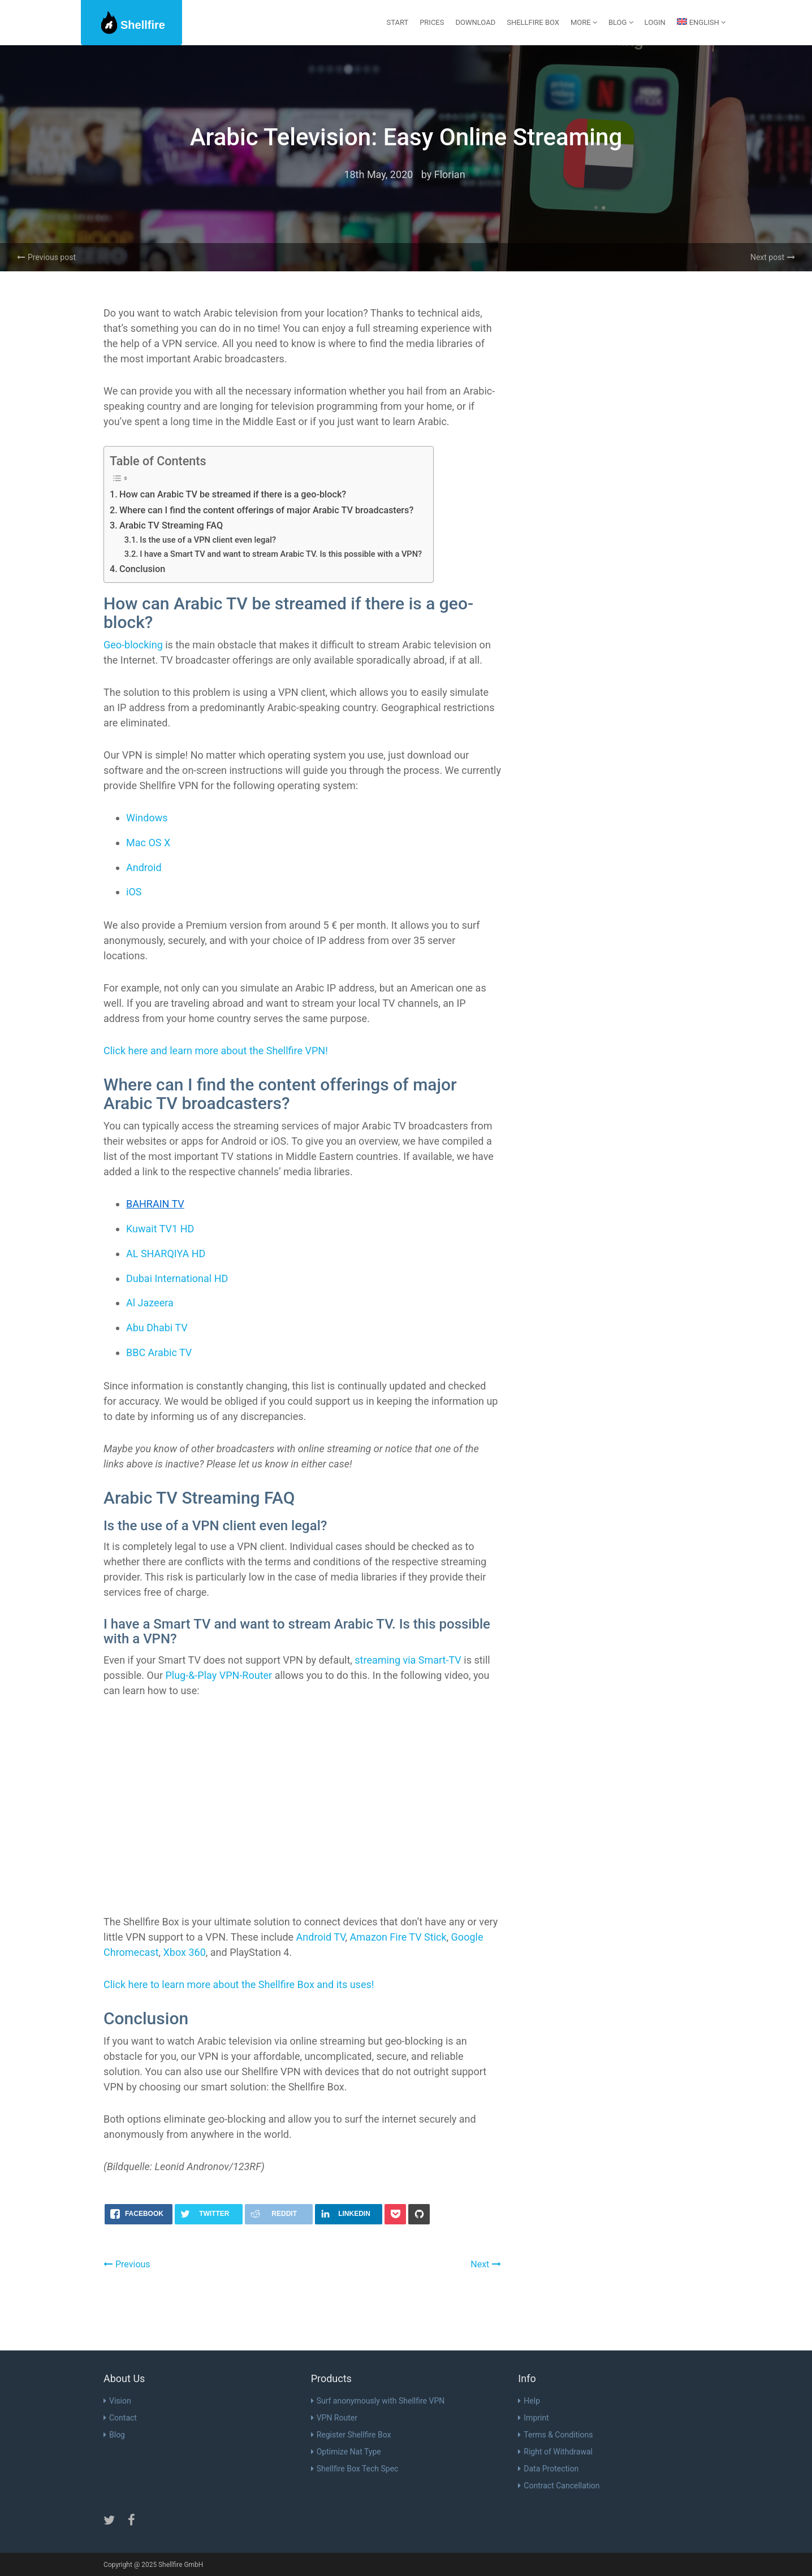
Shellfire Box (533, 22)
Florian (449, 174)
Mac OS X (148, 842)
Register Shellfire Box (351, 2434)
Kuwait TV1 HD (160, 1229)
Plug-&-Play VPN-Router (218, 1675)
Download (475, 22)
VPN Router (334, 2417)
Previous (126, 2264)
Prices (432, 22)
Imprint (533, 2417)
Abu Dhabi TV (157, 1328)
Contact (120, 2417)
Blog (114, 2434)
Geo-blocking (133, 645)
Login (655, 22)
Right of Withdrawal (555, 2451)
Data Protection (548, 2468)
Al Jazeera (150, 1303)
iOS (133, 892)
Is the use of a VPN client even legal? (208, 540)
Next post (772, 257)
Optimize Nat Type (346, 2451)
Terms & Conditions (555, 2434)
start (397, 22)
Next (485, 2264)
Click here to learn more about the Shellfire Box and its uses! (238, 1984)
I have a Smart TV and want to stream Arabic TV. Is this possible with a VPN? (281, 554)
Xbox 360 (184, 1952)
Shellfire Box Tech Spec (355, 2468)
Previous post (46, 257)
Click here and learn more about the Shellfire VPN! (215, 1051)
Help (529, 2400)
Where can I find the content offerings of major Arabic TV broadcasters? (266, 510)
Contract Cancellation (558, 2485)
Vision (117, 2400)
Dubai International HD (177, 1278)
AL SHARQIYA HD (165, 1253)
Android (144, 867)
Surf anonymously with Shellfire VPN (378, 2400)
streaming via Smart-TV (408, 1660)
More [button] (584, 22)
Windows (147, 818)
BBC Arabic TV (159, 1352)
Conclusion (142, 569)
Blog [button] (620, 22)
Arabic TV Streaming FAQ (171, 525)
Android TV (320, 1937)
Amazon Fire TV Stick (398, 1937)
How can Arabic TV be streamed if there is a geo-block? (232, 494)
